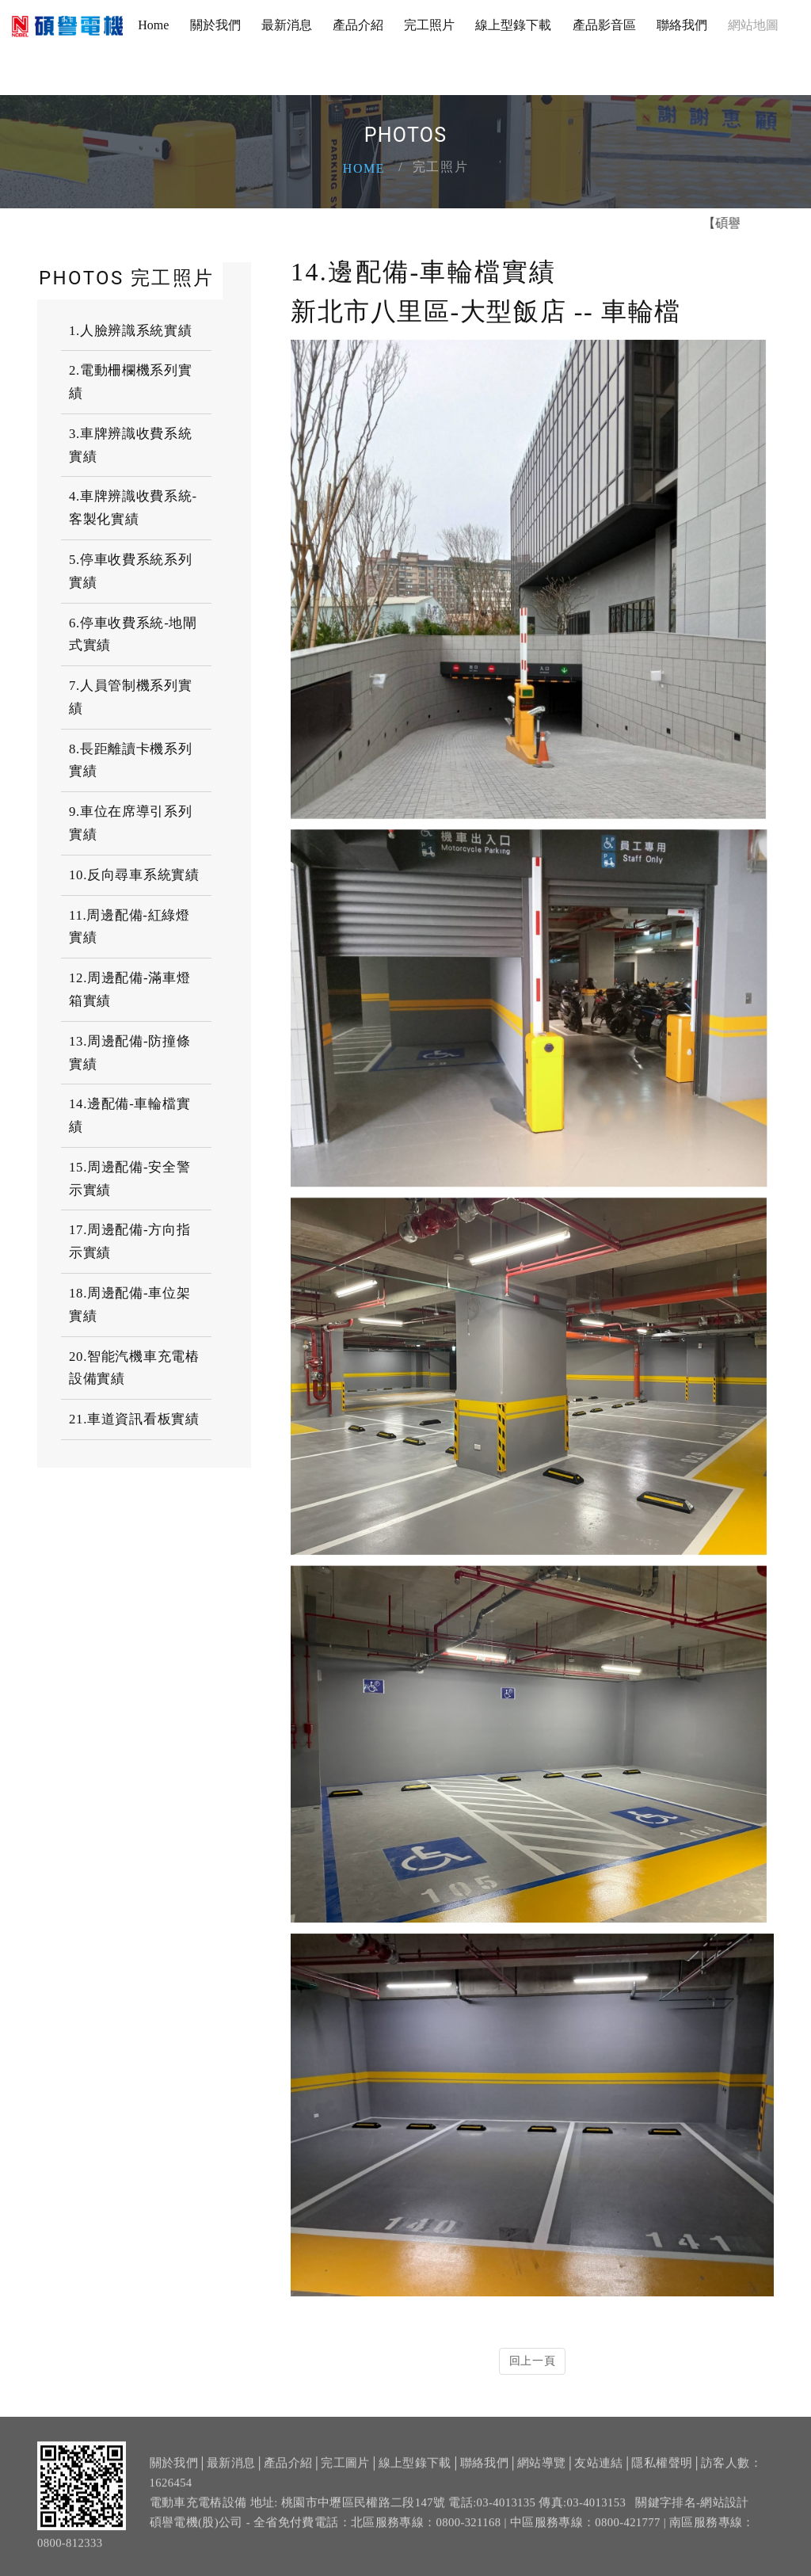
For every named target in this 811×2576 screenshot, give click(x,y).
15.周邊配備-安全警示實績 (129, 1179)
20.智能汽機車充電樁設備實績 (134, 1368)
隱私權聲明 (661, 2470)
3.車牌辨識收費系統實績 (130, 445)
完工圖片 (345, 2470)
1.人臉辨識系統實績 (130, 330)
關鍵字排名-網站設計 (692, 2510)
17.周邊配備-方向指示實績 (129, 1241)
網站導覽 (541, 2470)
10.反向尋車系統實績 (134, 874)
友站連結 (598, 2470)
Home (153, 25)
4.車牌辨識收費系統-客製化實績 (133, 508)
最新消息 (286, 25)
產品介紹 (358, 25)
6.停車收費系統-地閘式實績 (133, 634)
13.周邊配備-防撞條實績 (129, 1053)
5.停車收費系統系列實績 (130, 571)
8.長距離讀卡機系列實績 (130, 760)
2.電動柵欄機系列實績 (130, 382)
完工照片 (429, 25)
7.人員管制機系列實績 (130, 697)
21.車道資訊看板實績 (134, 1419)
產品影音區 (604, 25)
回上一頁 (532, 2361)
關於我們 (215, 25)
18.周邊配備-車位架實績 (129, 1305)
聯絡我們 (682, 25)
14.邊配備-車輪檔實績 (129, 1115)
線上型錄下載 (513, 25)
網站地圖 (753, 25)
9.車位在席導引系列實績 (130, 823)
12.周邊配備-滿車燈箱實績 (129, 989)
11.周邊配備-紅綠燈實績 (129, 927)
